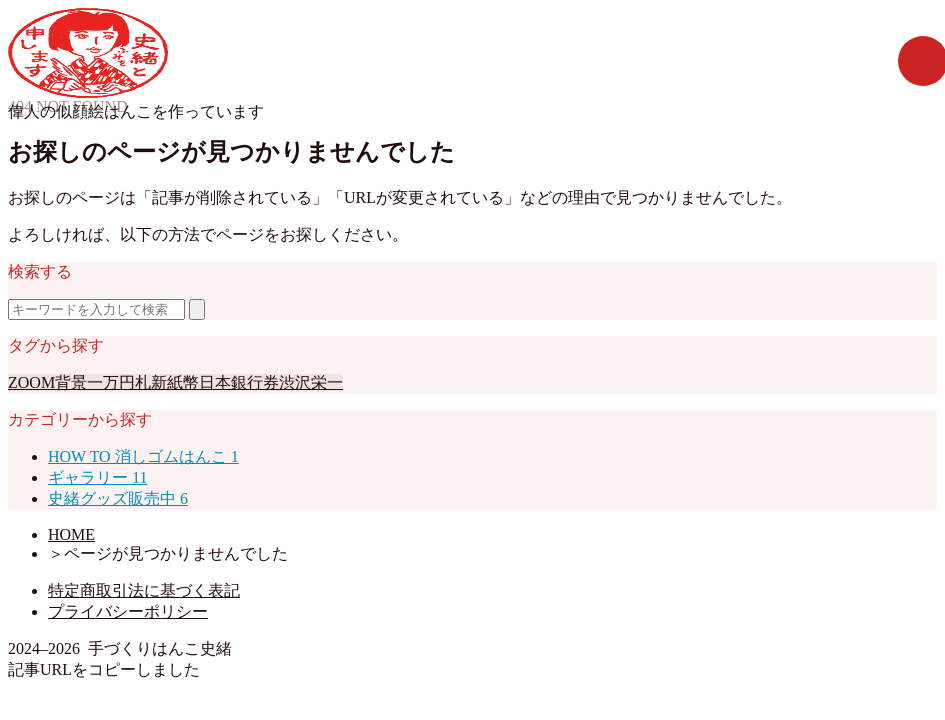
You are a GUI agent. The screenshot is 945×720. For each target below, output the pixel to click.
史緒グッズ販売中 (118, 498)
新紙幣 (175, 382)
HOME (71, 534)
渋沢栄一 (311, 382)
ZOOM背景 (47, 382)
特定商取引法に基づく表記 (144, 590)
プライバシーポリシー (128, 611)
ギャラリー (97, 477)
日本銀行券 (239, 382)
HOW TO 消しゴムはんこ (143, 456)
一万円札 (119, 382)
